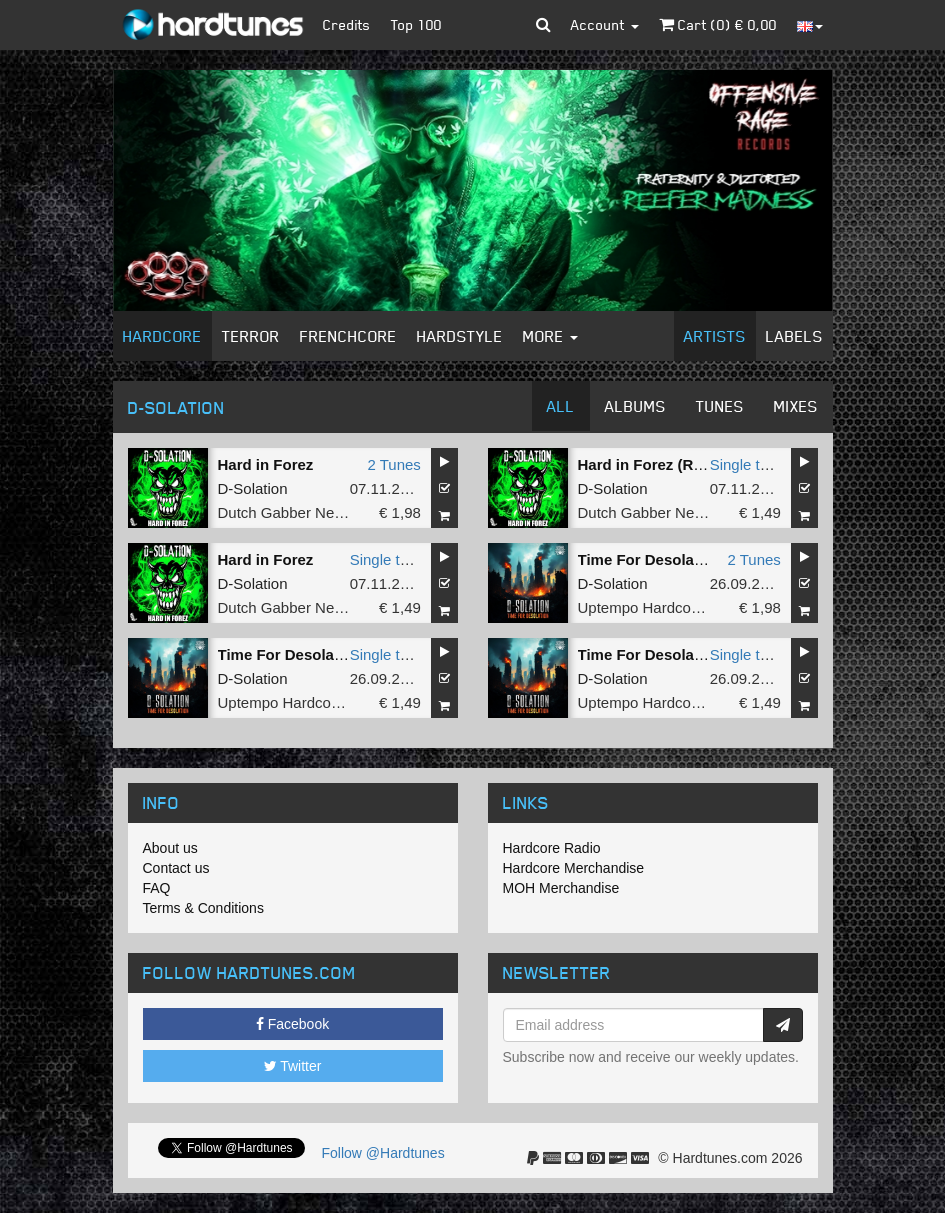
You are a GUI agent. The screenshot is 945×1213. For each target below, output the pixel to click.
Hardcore (162, 336)
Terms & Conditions (203, 908)
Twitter (293, 1066)
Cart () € (718, 24)
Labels (794, 336)
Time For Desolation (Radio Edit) (334, 654)
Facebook (292, 1024)
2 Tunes (393, 464)
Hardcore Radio (552, 848)
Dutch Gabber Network (294, 512)
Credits (347, 24)
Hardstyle (460, 336)
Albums (635, 406)
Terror (251, 336)
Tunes (720, 406)
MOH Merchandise (561, 888)
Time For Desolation (650, 559)
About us (170, 848)
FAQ (157, 888)
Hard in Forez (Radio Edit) (670, 464)
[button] (543, 25)
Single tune (747, 464)
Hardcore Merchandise (574, 868)
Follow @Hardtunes (383, 1153)
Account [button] (605, 24)
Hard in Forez (266, 464)
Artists (715, 336)
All (561, 406)
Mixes (796, 406)
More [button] (550, 336)
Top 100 (416, 24)
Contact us (176, 868)
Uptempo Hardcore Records (671, 607)
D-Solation (253, 488)
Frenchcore (348, 336)
